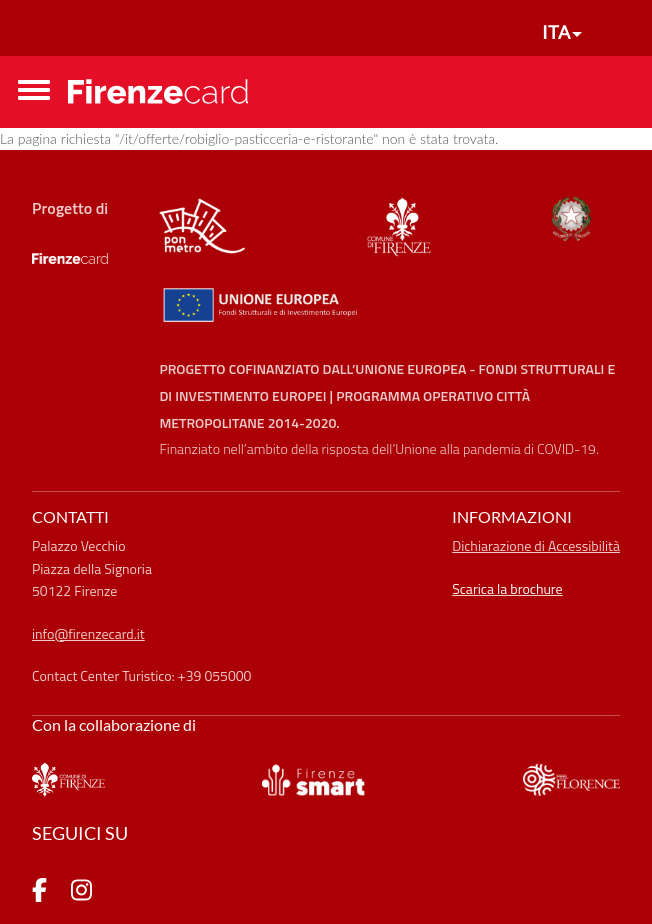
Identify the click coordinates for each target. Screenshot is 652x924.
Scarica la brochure (507, 588)
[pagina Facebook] (39, 893)
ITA (556, 32)
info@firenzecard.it (88, 633)
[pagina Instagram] (81, 893)
